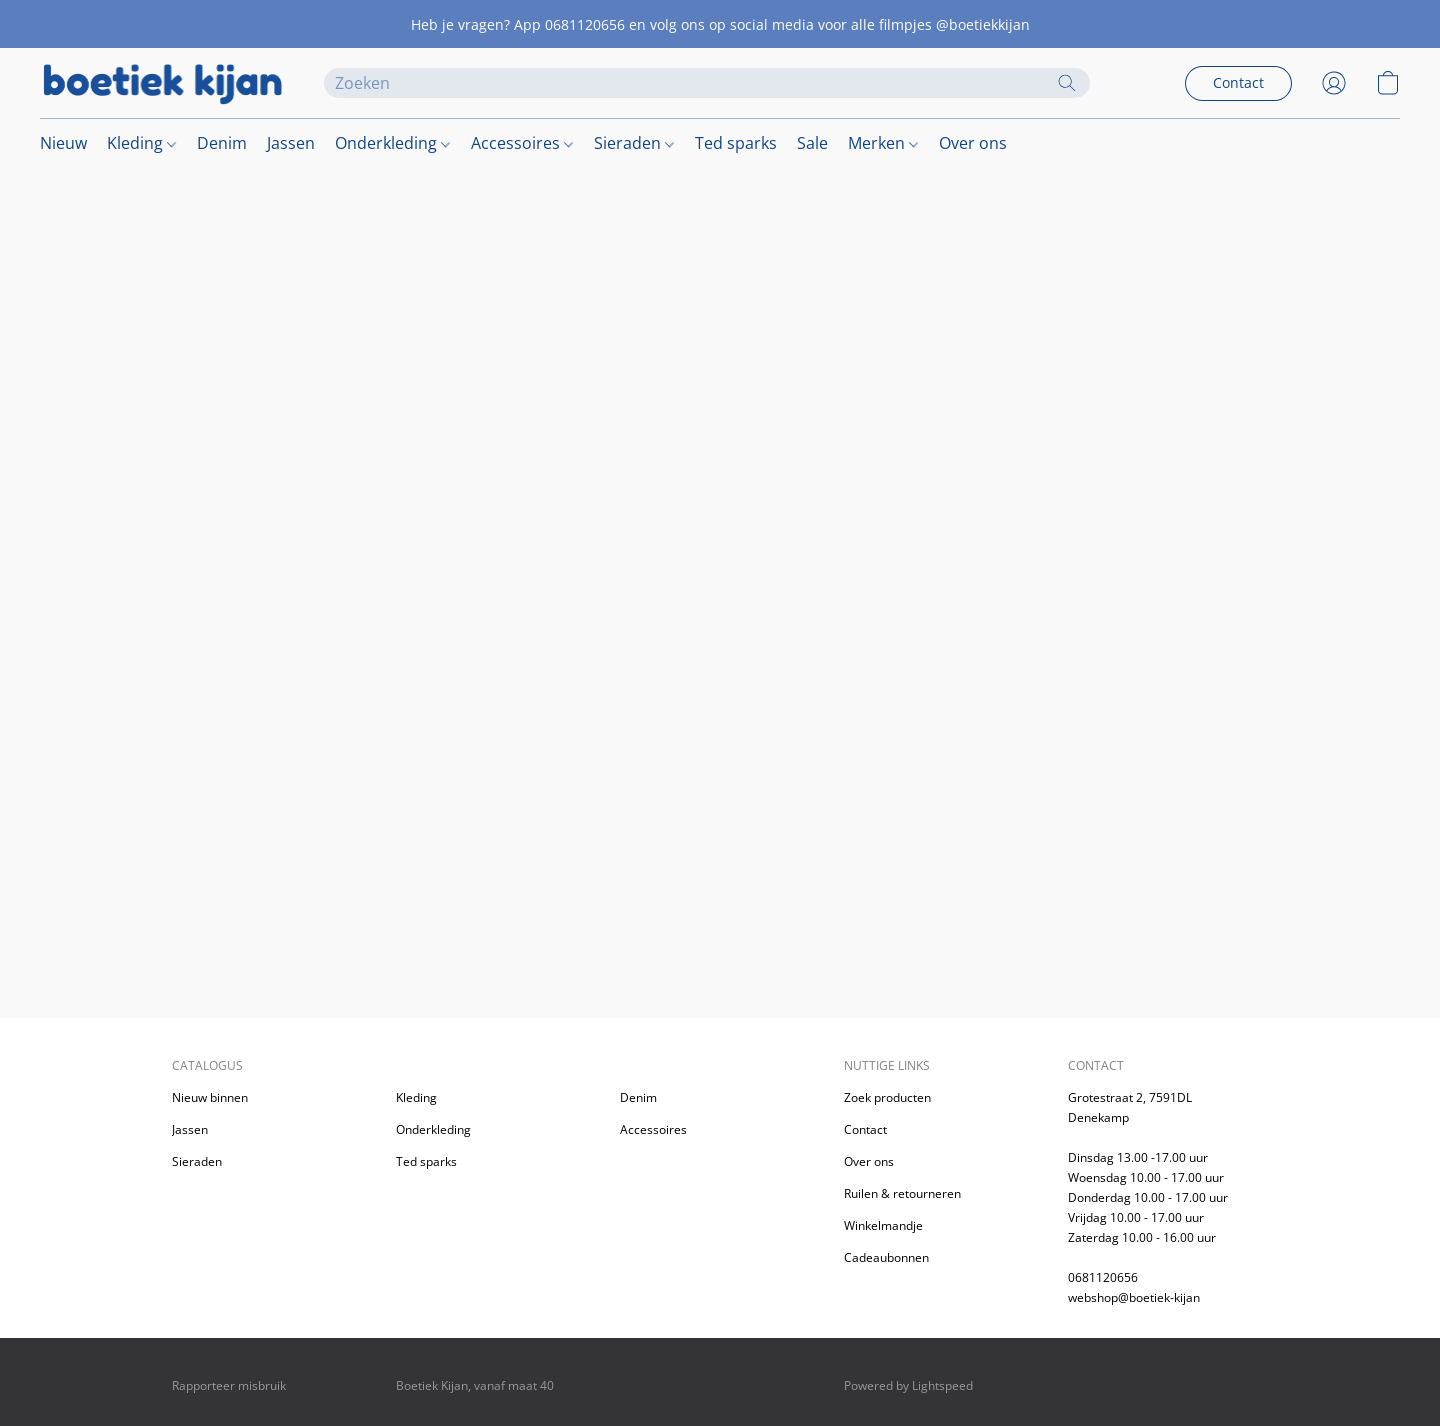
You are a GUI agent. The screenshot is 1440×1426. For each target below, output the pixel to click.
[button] (162, 83)
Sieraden (634, 143)
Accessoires (522, 143)
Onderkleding (392, 143)
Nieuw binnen (210, 1097)
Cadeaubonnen (886, 1257)
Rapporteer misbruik (229, 1385)
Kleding (141, 143)
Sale (812, 143)
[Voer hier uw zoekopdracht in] (707, 83)
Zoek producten (887, 1097)
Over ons (973, 143)
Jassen (291, 143)
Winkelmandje (883, 1225)
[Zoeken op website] (1067, 83)
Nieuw (63, 143)
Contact (865, 1129)
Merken (883, 143)
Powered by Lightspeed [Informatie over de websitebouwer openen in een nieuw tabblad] (908, 1385)
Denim (222, 143)
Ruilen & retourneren (902, 1193)
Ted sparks (736, 143)
